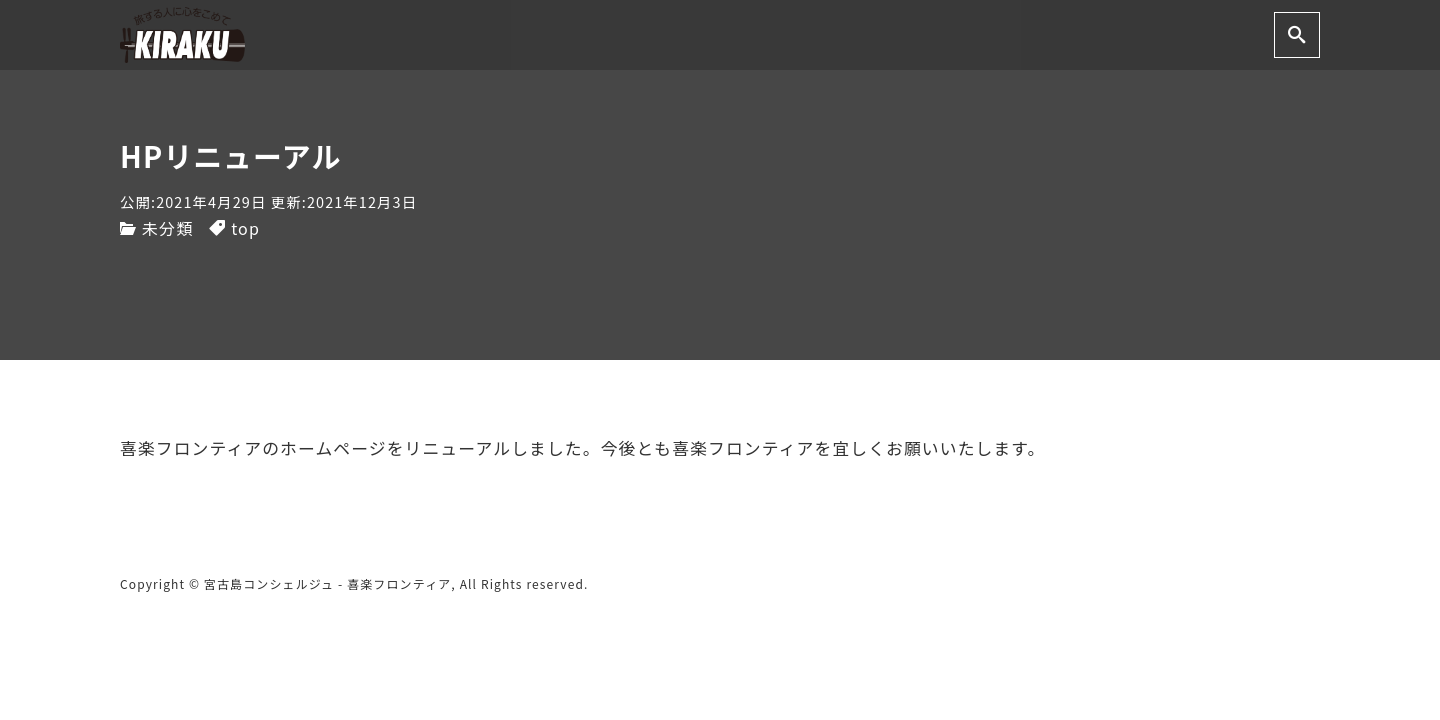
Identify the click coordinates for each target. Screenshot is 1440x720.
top (245, 228)
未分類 (167, 228)
